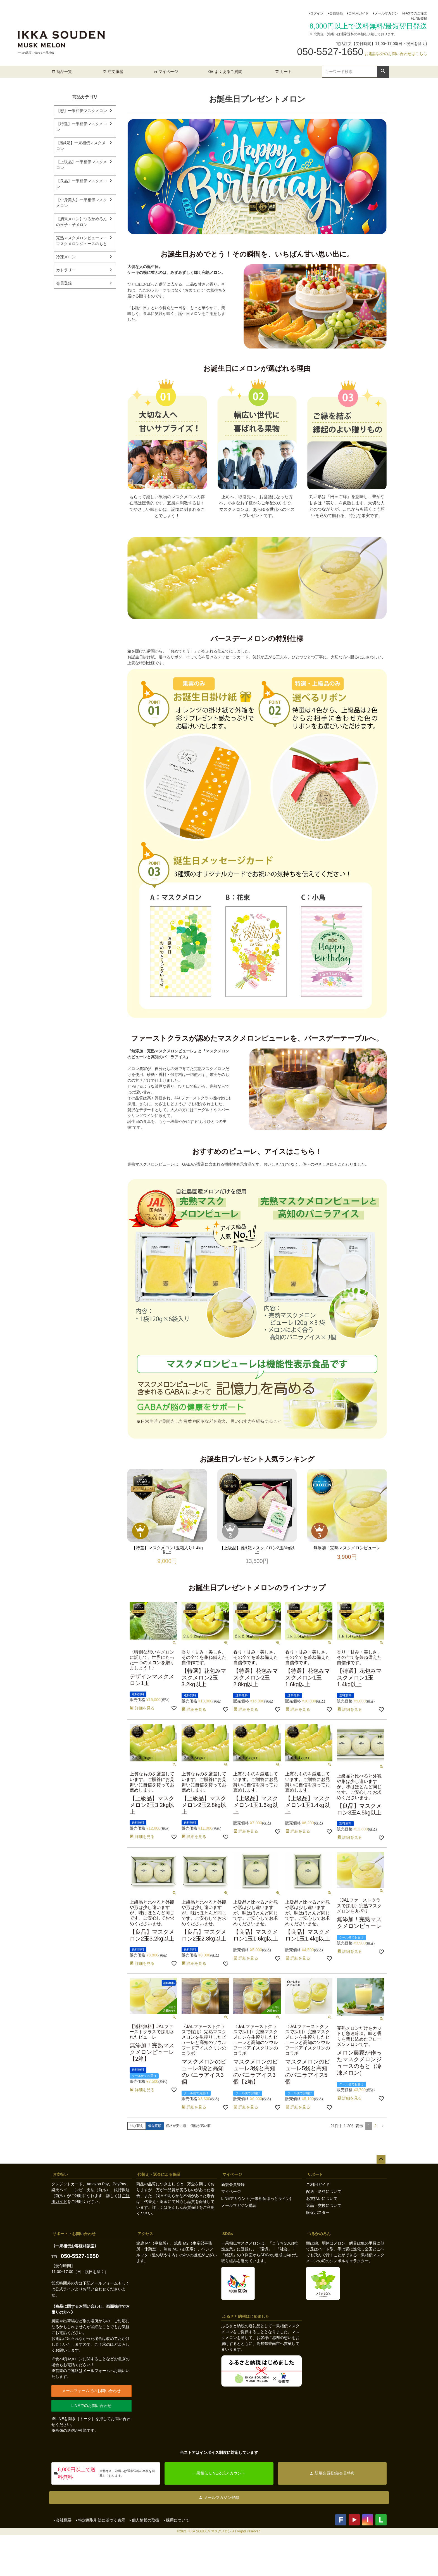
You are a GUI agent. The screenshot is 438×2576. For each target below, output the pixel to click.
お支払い (60, 2174)
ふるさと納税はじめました (245, 2316)
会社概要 (64, 2520)
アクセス (145, 2233)
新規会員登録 (233, 2184)
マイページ (165, 71)
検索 (383, 71)
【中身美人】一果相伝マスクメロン (81, 203)
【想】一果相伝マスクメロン (81, 110)
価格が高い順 (201, 2126)
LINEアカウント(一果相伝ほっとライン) (256, 2198)
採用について (177, 2520)
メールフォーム (104, 2283)
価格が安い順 (176, 2126)
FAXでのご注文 (415, 13)
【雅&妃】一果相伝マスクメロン (81, 146)
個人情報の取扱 (145, 2520)
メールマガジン (386, 13)
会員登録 (336, 13)
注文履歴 (113, 71)
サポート (315, 2174)
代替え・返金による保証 (158, 2174)
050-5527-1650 (80, 2256)
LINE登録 (420, 18)
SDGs (227, 2233)
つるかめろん (319, 2233)
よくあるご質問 (228, 71)
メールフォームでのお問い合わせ (91, 2390)
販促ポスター (318, 2212)
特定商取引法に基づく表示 (101, 2520)
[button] (383, 2126)
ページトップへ (381, 2159)
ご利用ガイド (359, 13)
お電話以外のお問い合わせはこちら (396, 53)
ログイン (316, 13)
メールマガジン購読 (238, 2205)
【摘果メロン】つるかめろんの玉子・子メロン (81, 222)
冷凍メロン (66, 257)
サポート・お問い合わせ (74, 2233)
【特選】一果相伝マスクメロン (81, 127)
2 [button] (375, 2126)
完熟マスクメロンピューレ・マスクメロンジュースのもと (81, 241)
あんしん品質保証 (183, 2207)
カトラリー (66, 270)
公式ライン (65, 2289)
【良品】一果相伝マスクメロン (81, 184)
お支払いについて (321, 2198)
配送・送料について (323, 2191)
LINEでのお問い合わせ (91, 2405)
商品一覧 (61, 71)
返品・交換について (323, 2205)
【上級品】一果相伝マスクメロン (81, 165)
